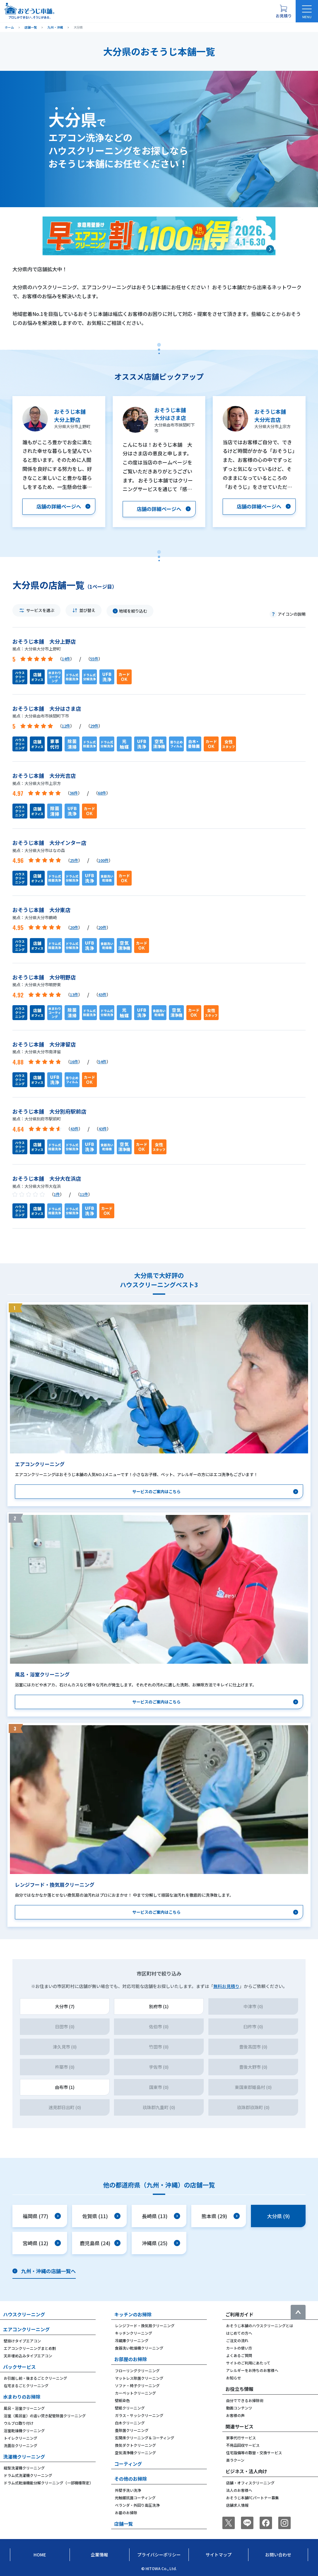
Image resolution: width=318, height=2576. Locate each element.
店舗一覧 (123, 2523)
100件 (103, 860)
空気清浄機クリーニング (135, 2452)
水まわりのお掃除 (21, 2396)
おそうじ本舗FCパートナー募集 (252, 2497)
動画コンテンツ (239, 2407)
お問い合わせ (278, 2554)
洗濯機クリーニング (24, 2456)
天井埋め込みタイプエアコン (28, 2355)
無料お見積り (226, 1986)
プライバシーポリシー (159, 2554)
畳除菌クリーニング (131, 2430)
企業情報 (99, 2554)
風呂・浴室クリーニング (24, 2408)
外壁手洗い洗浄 (128, 2490)
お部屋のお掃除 (130, 2359)
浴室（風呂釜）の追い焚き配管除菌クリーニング (45, 2415)
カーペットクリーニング (135, 2393)
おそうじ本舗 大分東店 (41, 910)
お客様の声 (235, 2415)
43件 (102, 994)
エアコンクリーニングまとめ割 (30, 2348)
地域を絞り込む (133, 611)
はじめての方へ (239, 2333)
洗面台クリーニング (20, 2445)
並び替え (87, 610)
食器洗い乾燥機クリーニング (139, 2347)
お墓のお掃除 (126, 2512)
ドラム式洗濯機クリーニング (28, 2475)
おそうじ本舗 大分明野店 (44, 977)
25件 (74, 860)
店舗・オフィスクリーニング (250, 2482)
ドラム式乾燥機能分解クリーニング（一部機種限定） (48, 2482)
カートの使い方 (239, 2347)
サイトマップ (219, 2554)
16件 (74, 1062)
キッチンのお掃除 (133, 2314)
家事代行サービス (241, 2437)
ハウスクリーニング (24, 2314)
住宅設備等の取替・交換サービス (254, 2452)
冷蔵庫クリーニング (131, 2340)
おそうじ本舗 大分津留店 (44, 1044)
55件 (94, 659)
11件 (84, 1194)
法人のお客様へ (239, 2490)
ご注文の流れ (237, 2340)
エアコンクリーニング (26, 2329)
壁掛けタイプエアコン (22, 2340)
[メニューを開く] (307, 11)
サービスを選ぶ (40, 610)
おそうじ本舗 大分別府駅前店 (49, 1111)
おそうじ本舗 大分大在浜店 (46, 1178)
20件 (74, 927)
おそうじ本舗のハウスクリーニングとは (259, 2325)
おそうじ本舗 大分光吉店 (44, 775)
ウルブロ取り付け (19, 2423)
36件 (74, 793)
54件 (102, 1062)
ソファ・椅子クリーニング (137, 2385)
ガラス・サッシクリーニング (139, 2415)
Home (40, 2554)
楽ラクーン (235, 2460)
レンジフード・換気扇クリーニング (145, 2325)
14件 (66, 659)
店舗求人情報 (237, 2505)
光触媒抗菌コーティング (135, 2497)
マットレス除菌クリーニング (139, 2378)
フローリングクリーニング (137, 2370)
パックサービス (19, 2367)
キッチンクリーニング (133, 2333)
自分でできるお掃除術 (244, 2400)
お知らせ (233, 2377)
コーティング (128, 2463)
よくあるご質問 (239, 2355)
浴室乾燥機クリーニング (24, 2430)
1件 (57, 1194)
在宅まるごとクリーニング (26, 2385)
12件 (66, 726)
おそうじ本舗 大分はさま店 (46, 708)
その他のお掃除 (130, 2478)
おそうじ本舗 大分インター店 (49, 842)
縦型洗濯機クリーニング (24, 2467)
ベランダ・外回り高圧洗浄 (137, 2505)
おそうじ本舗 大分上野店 (44, 641)
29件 (94, 726)
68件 (102, 793)
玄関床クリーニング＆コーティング (144, 2437)
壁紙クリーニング (130, 2407)
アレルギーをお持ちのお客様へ (252, 2370)
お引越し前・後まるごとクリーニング (35, 2378)
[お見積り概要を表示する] (283, 11)
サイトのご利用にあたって (248, 2362)
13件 (74, 994)
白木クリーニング (130, 2422)
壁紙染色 (122, 2400)
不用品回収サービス (243, 2445)
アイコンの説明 (292, 614)
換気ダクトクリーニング (135, 2445)
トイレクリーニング (20, 2438)
